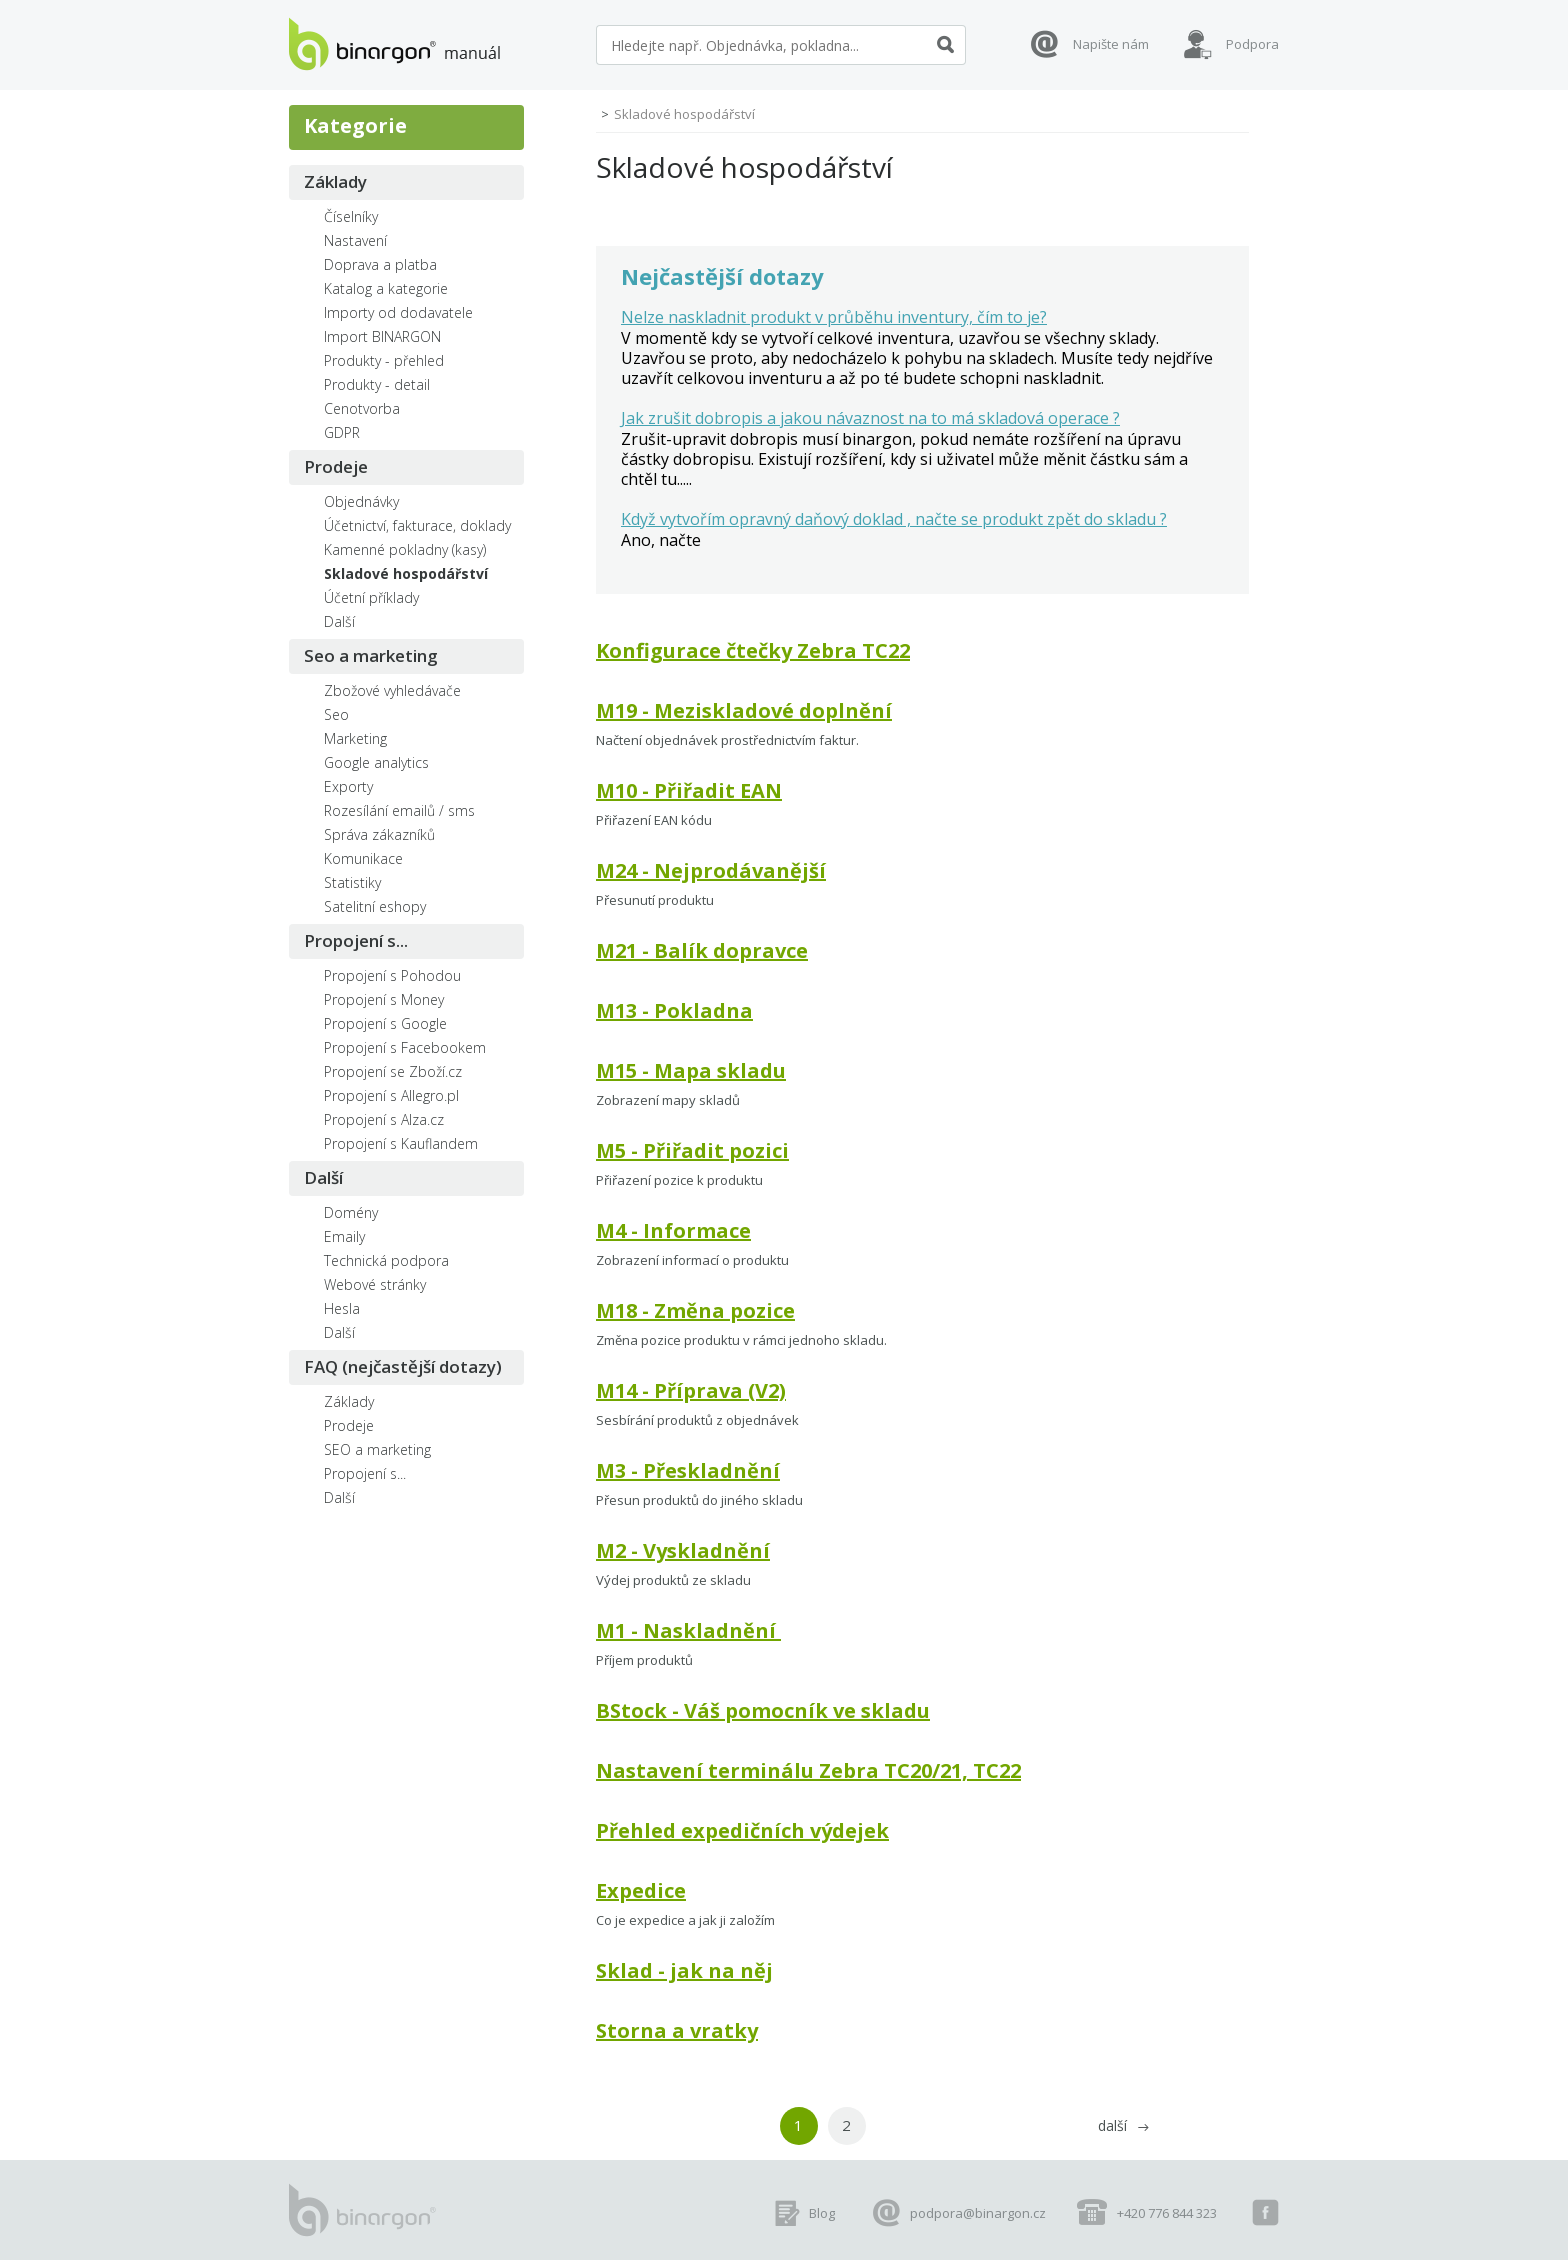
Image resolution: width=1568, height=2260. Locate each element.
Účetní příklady (371, 597)
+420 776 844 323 (1167, 2213)
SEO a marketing (377, 1449)
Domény (351, 1212)
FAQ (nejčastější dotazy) (403, 1366)
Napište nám (1111, 44)
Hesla (342, 1308)
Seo (336, 714)
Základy (335, 181)
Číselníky (351, 216)
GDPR (342, 432)
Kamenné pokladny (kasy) (405, 549)
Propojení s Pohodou (392, 975)
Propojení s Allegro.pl (391, 1095)
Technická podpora (386, 1260)
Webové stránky (375, 1284)
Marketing (355, 738)
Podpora (1252, 44)
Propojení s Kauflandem (401, 1143)
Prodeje (336, 466)
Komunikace (363, 858)
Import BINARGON (382, 336)
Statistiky (352, 882)
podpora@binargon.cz (978, 2213)
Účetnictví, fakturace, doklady (417, 525)
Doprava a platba (380, 264)
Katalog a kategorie (386, 288)
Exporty (348, 786)
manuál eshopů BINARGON (394, 44)
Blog (822, 2213)
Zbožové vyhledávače (392, 690)
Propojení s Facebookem (405, 1047)
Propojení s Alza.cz (384, 1119)
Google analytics (376, 762)
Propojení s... (356, 940)
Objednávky (361, 501)
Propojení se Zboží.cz (393, 1071)
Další (339, 621)
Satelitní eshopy (375, 906)
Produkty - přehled (384, 360)
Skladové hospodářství (406, 573)
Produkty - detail (377, 384)
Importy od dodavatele (398, 312)
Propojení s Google (385, 1023)
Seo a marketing (371, 655)
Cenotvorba (362, 408)
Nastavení (355, 240)
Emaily (344, 1236)
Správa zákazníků (379, 834)
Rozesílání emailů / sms (399, 810)
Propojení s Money (384, 999)
